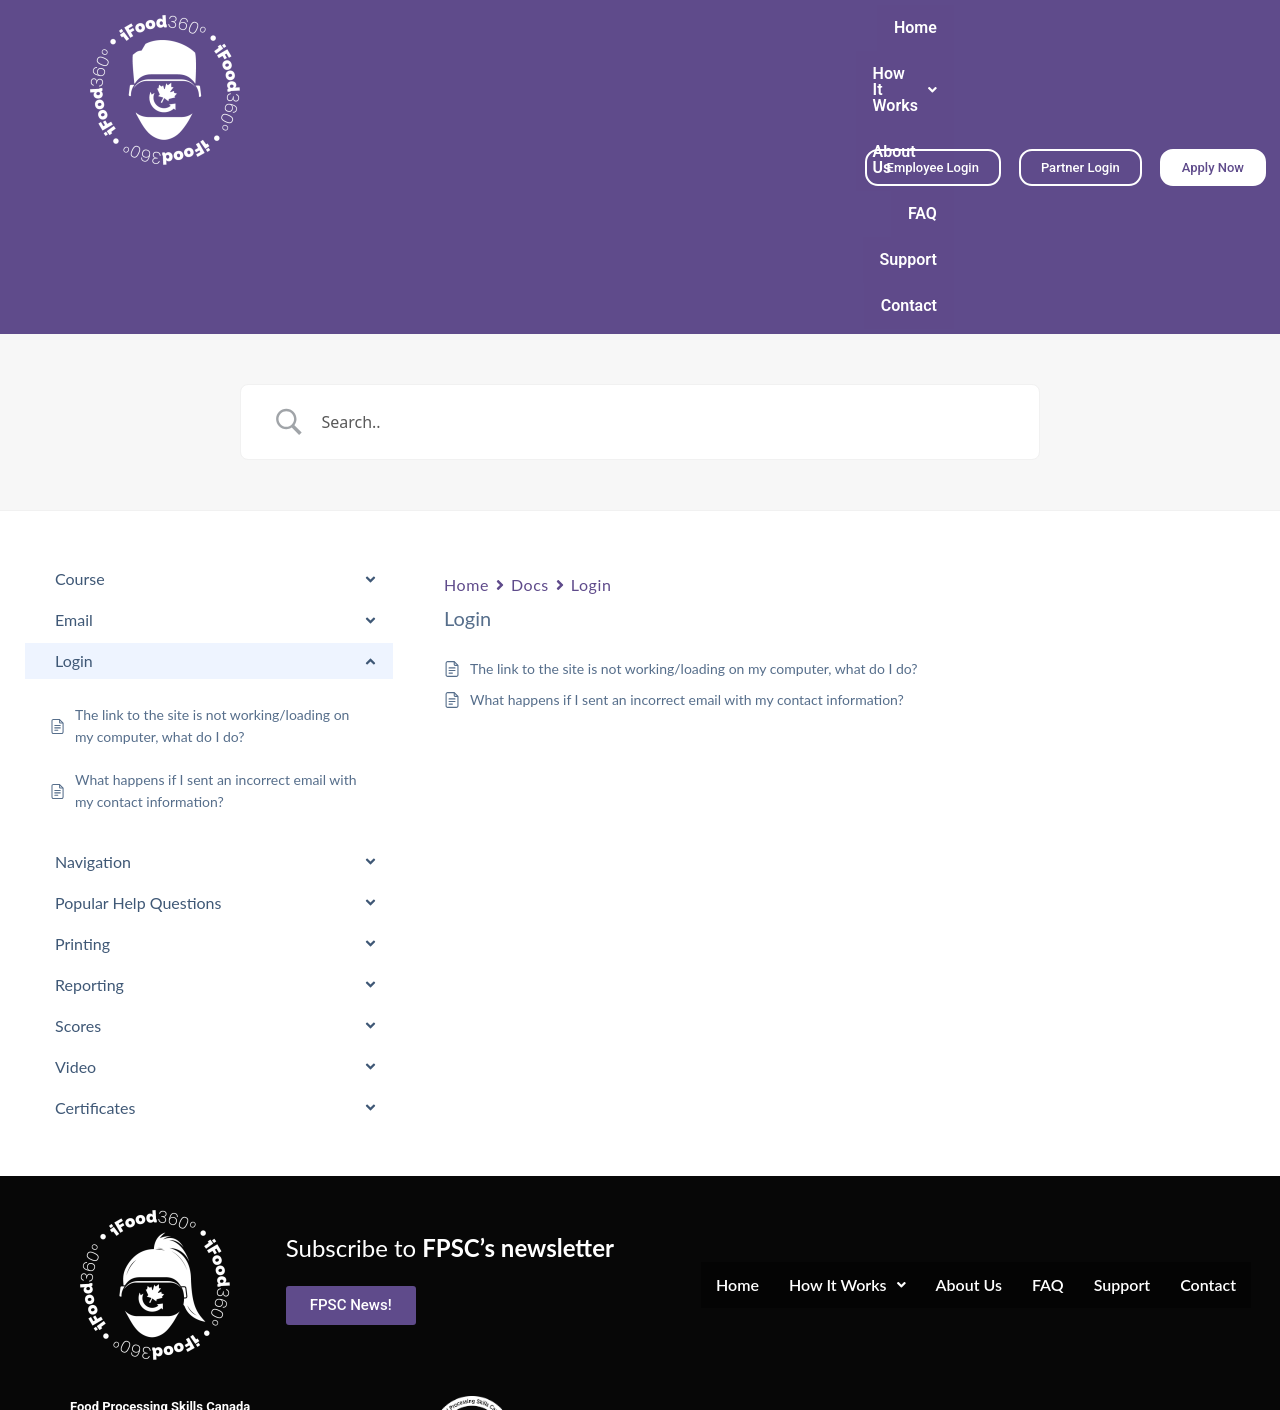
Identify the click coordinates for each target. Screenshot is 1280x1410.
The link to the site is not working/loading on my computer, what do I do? (694, 521)
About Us (652, 69)
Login (591, 437)
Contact (810, 115)
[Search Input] (665, 275)
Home (414, 69)
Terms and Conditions (640, 1380)
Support (809, 69)
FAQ (732, 69)
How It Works (527, 69)
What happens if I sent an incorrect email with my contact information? (687, 552)
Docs (530, 437)
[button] (527, 70)
